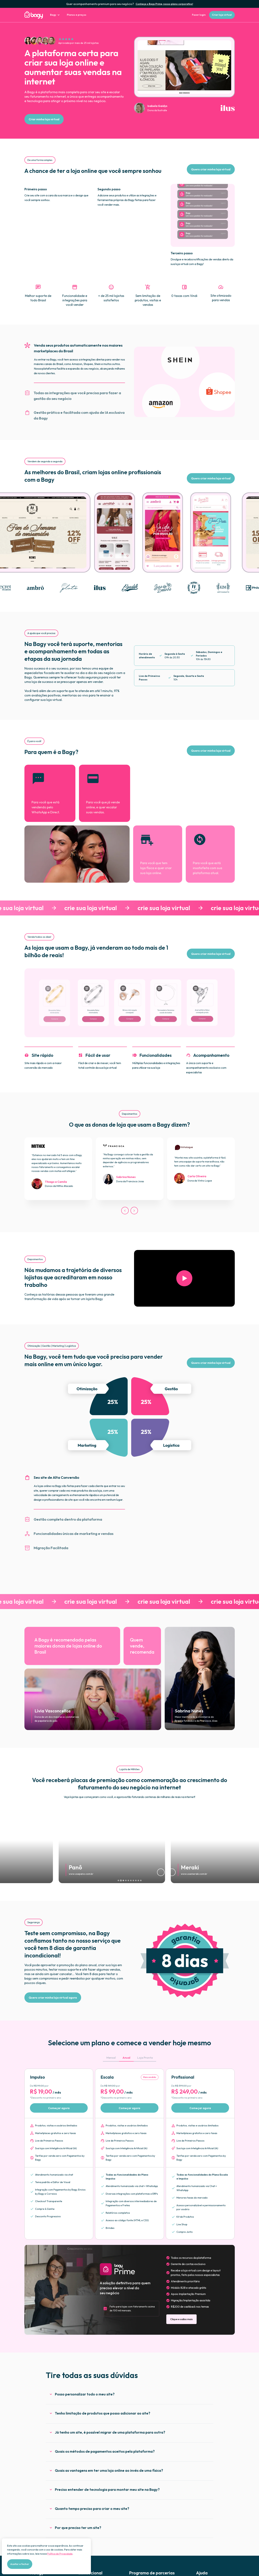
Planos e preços (76, 14)
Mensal (111, 2057)
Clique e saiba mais (181, 2319)
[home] (33, 15)
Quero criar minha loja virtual (210, 169)
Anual (126, 2057)
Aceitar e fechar (19, 2564)
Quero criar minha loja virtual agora (53, 1997)
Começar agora (59, 2108)
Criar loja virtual (222, 14)
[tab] (74, 363)
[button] (55, 14)
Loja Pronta (145, 2057)
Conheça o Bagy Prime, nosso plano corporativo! (164, 4)
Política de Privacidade (60, 2553)
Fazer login (199, 14)
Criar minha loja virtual (44, 119)
